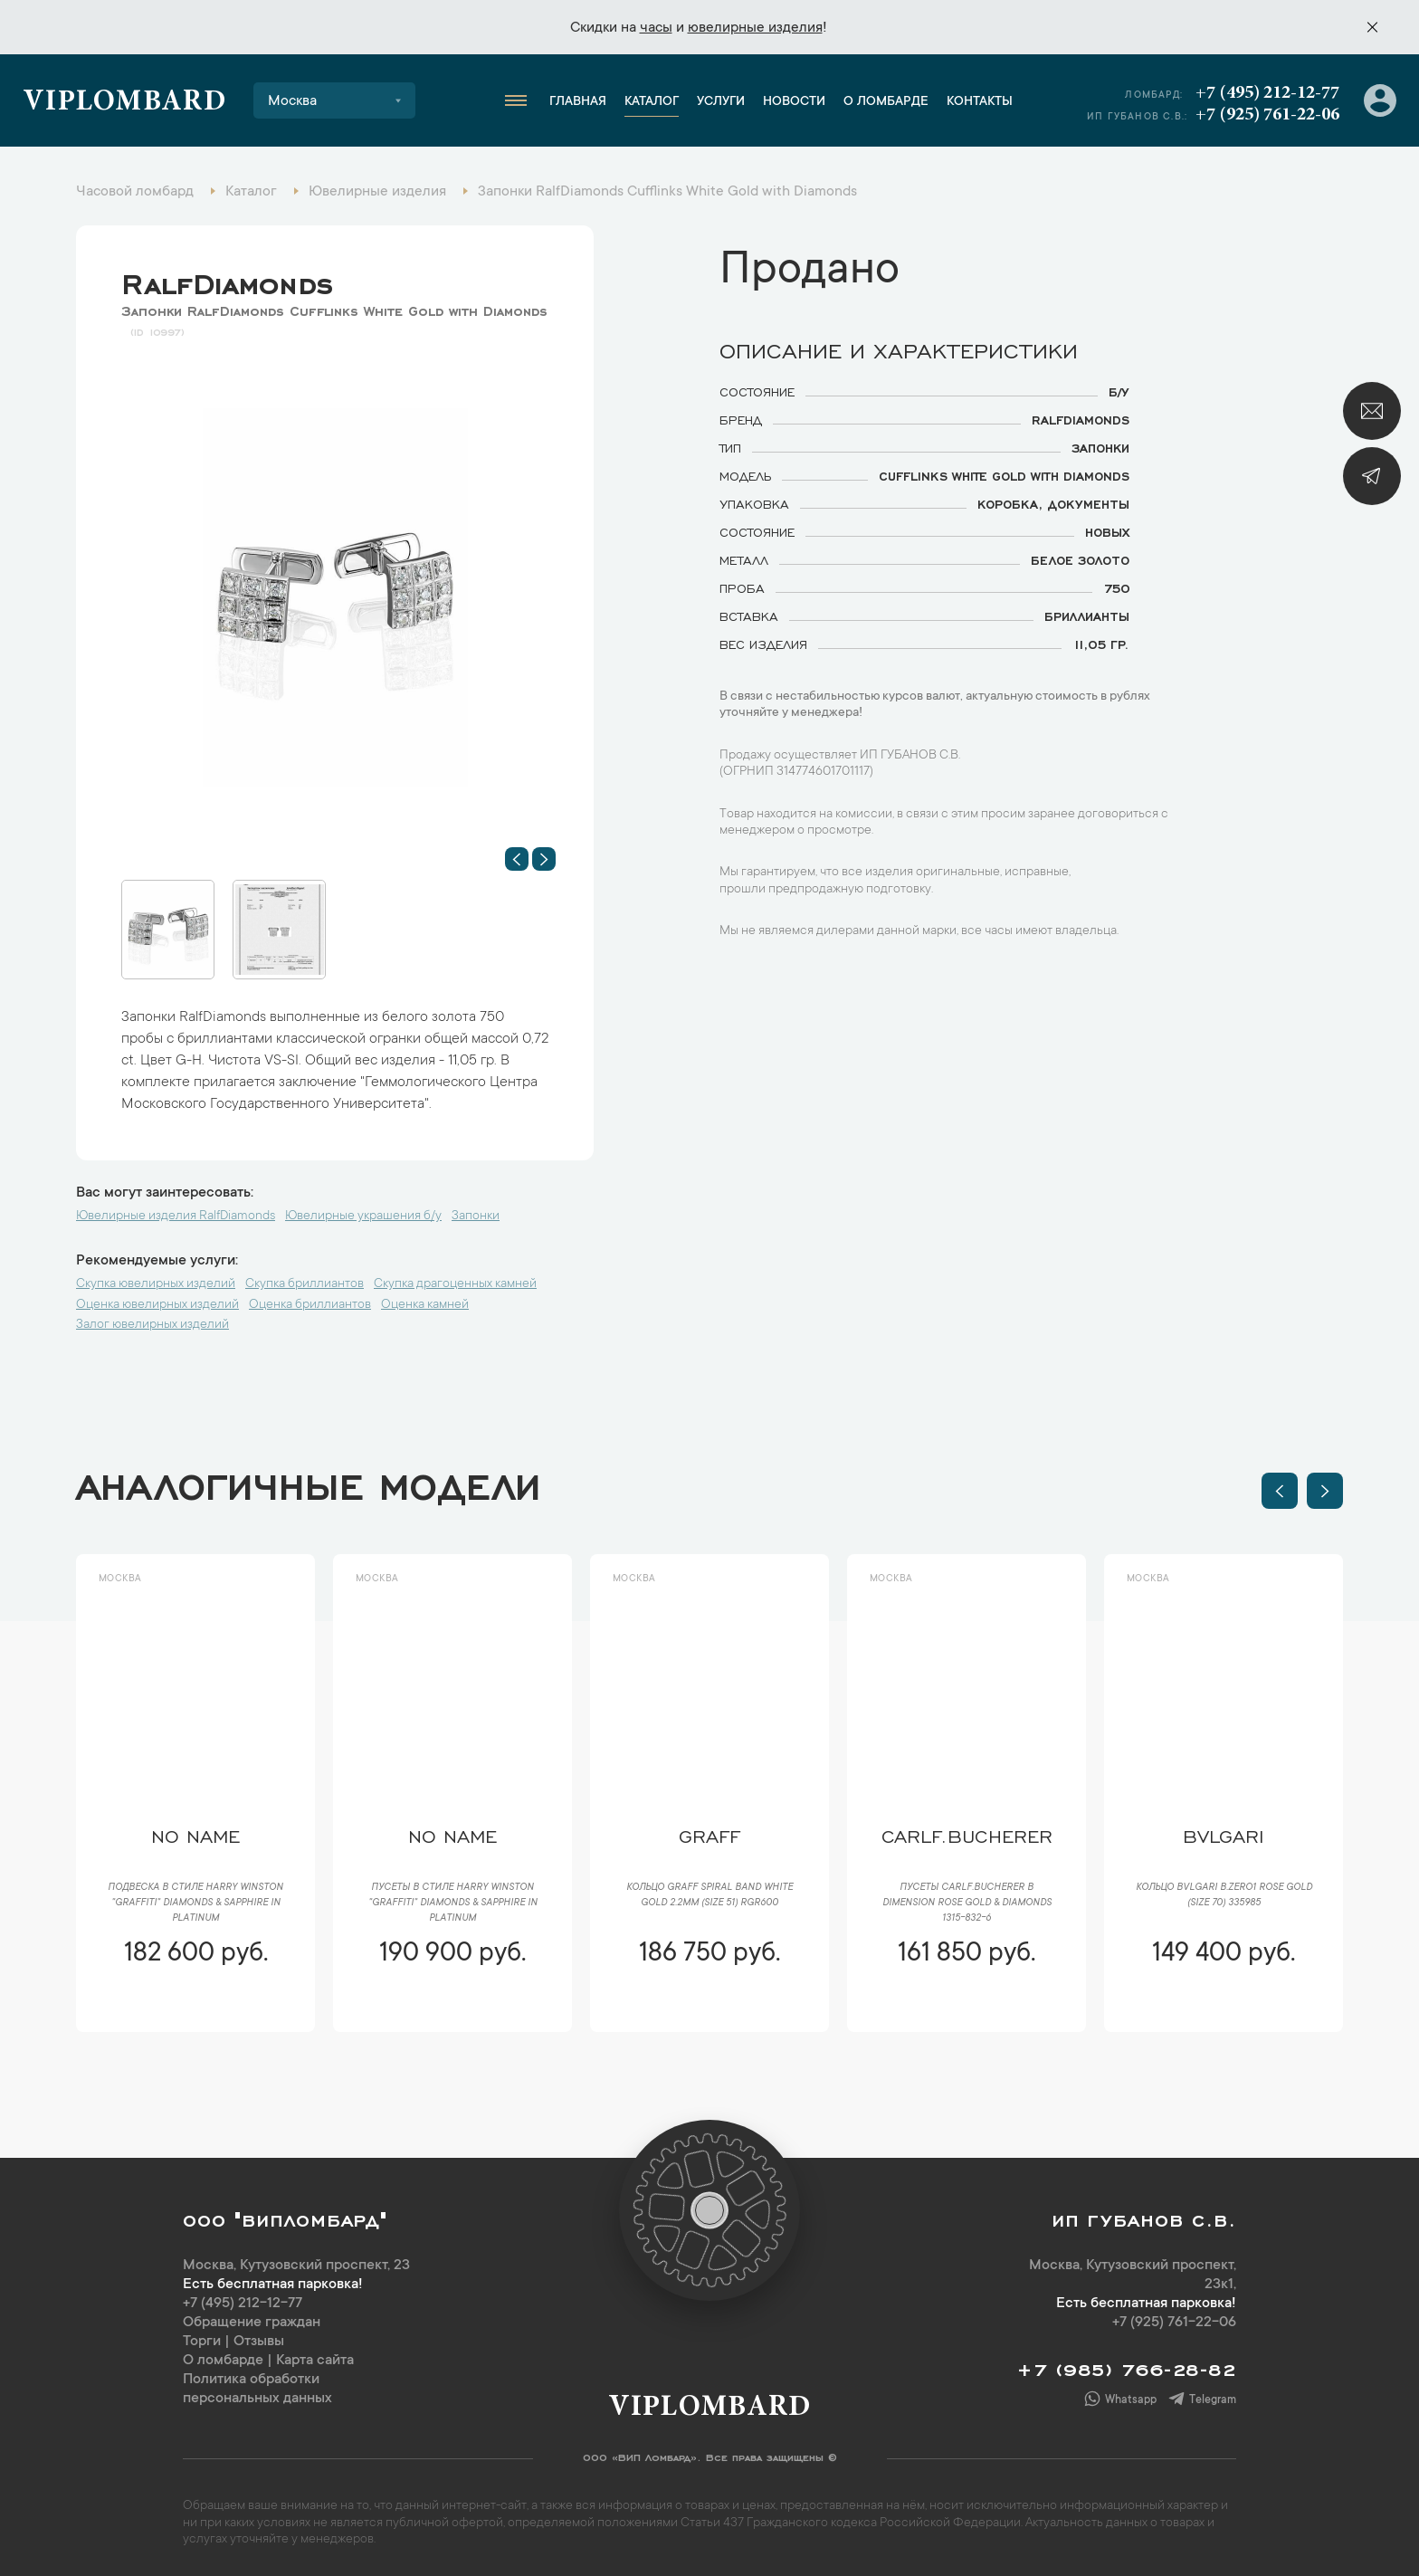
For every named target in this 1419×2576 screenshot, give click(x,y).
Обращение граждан (251, 2322)
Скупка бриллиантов (304, 1284)
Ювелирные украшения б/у (363, 1216)
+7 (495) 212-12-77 (1267, 93)
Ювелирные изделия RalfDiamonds (175, 1216)
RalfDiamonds (227, 280)
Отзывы (258, 2341)
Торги (202, 2341)
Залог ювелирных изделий (152, 1325)
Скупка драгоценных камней (455, 1284)
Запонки (476, 1216)
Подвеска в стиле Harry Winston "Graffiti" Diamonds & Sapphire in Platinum (195, 1903)
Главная (577, 102)
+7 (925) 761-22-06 (1267, 115)
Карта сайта (315, 2360)
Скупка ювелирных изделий (155, 1284)
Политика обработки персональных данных (257, 2389)
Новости (794, 102)
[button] (517, 859)
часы (656, 28)
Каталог (651, 102)
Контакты (980, 102)
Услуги (721, 102)
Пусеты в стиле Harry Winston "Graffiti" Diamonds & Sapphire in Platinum (453, 1903)
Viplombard (124, 103)
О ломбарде (886, 102)
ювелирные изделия (755, 28)
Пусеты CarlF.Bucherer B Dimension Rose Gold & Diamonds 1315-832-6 (967, 1903)
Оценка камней (425, 1305)
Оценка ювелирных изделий (157, 1305)
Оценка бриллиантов (310, 1305)
